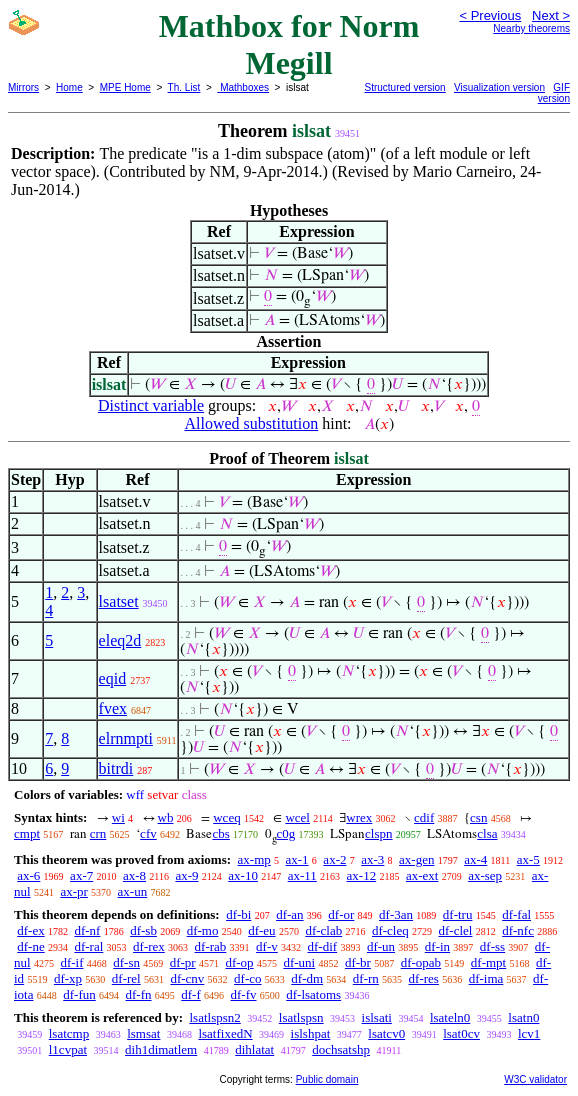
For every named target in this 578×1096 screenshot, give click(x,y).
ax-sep (485, 875)
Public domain (327, 1079)
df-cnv (187, 978)
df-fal (516, 914)
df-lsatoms (313, 994)
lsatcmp (69, 1033)
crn (98, 833)
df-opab (421, 962)
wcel (297, 817)
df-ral (88, 946)
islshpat (311, 1033)
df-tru (458, 914)
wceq (226, 817)
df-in (437, 946)
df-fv (244, 994)
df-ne (30, 946)
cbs (220, 833)
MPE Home (125, 87)
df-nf (87, 930)
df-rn (366, 978)
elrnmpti (126, 738)
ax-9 (186, 875)
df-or (341, 914)
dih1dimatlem (161, 1049)
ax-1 (297, 859)
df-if (71, 962)
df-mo (203, 930)
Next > (551, 15)
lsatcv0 (386, 1033)
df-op (239, 962)
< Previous (490, 15)
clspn (378, 833)
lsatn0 (523, 1017)
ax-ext (422, 875)
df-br (358, 962)
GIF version (554, 93)
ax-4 (475, 859)
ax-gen (416, 859)
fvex (113, 708)
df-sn (126, 962)
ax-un (133, 891)
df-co (247, 978)
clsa (487, 833)
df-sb (143, 930)
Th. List (184, 87)
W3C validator (535, 1079)
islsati (377, 1017)
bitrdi (116, 768)
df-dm (307, 978)
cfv (148, 833)
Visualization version (499, 87)
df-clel (456, 930)
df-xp (68, 978)
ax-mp (254, 859)
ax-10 (243, 875)
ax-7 (81, 875)
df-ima (486, 978)
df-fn (139, 994)
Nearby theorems (531, 28)
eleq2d (120, 640)
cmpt (27, 833)
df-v (267, 946)
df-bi (238, 914)
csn (478, 817)
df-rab (211, 946)
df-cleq (390, 930)
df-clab (323, 930)
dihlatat (254, 1049)
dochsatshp (341, 1049)
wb (166, 817)
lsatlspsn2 (214, 1017)
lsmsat (143, 1033)
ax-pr (73, 891)
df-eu (261, 930)
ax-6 (28, 875)
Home (69, 87)
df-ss (492, 946)
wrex (359, 817)
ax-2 (334, 859)
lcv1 (529, 1033)
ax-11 (302, 875)
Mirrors (23, 87)
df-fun (79, 994)
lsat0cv (461, 1033)
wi (118, 817)
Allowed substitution (251, 423)
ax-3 (372, 859)
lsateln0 (450, 1017)
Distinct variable (151, 405)
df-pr (183, 962)
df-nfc (518, 930)
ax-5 (528, 859)
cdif (424, 817)
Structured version (405, 87)
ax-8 (134, 875)
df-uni (299, 962)
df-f (191, 994)
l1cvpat (68, 1049)
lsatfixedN (225, 1033)
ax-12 (362, 875)
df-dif (323, 946)
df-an (289, 914)
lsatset (119, 601)
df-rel (126, 978)
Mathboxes (243, 87)
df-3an (396, 914)
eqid (113, 678)
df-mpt (488, 962)
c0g (286, 833)
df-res (424, 978)
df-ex (30, 930)
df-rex (149, 946)
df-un (381, 946)
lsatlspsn (301, 1017)
